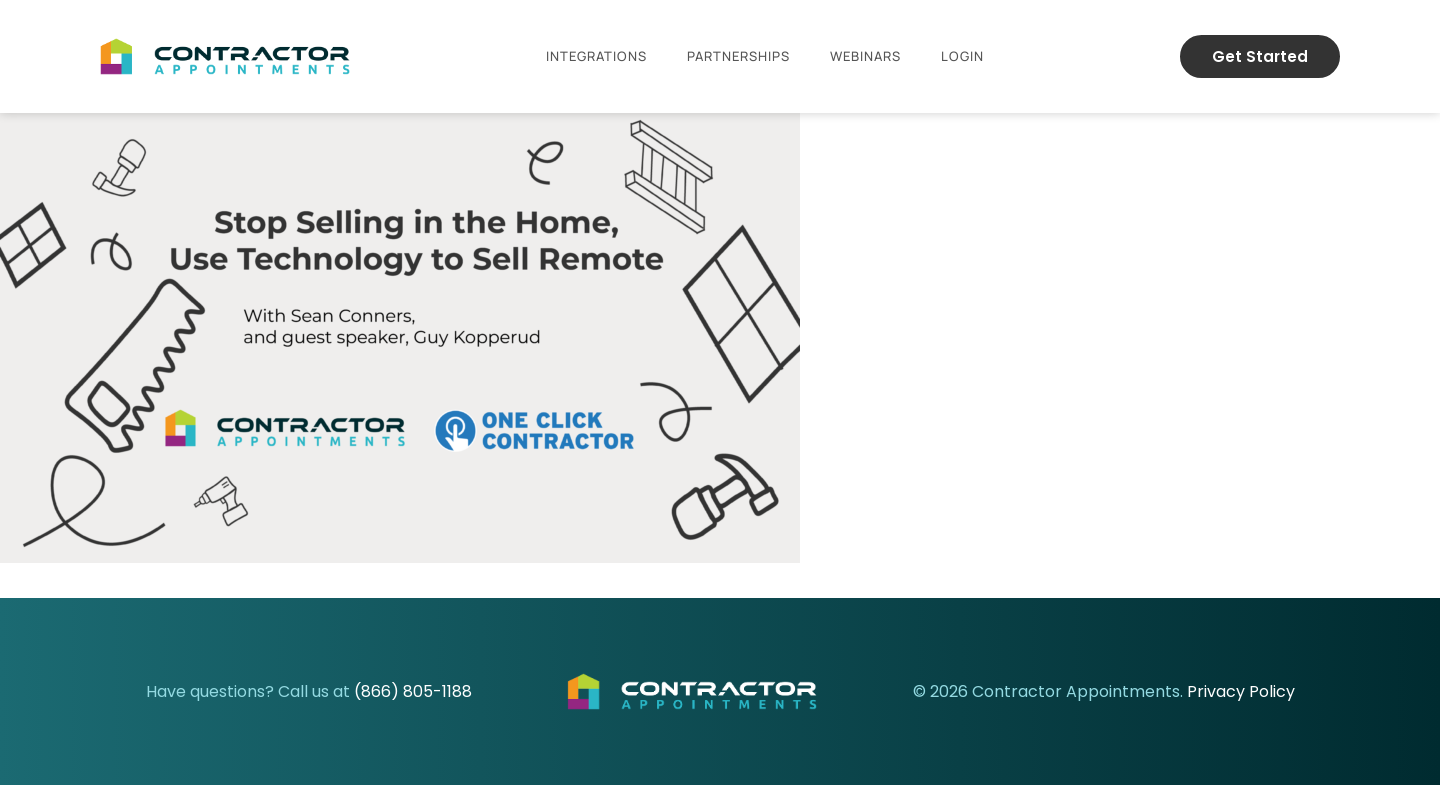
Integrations (596, 56)
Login (962, 56)
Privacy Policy (1241, 691)
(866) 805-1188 (413, 691)
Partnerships (738, 56)
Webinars (865, 56)
